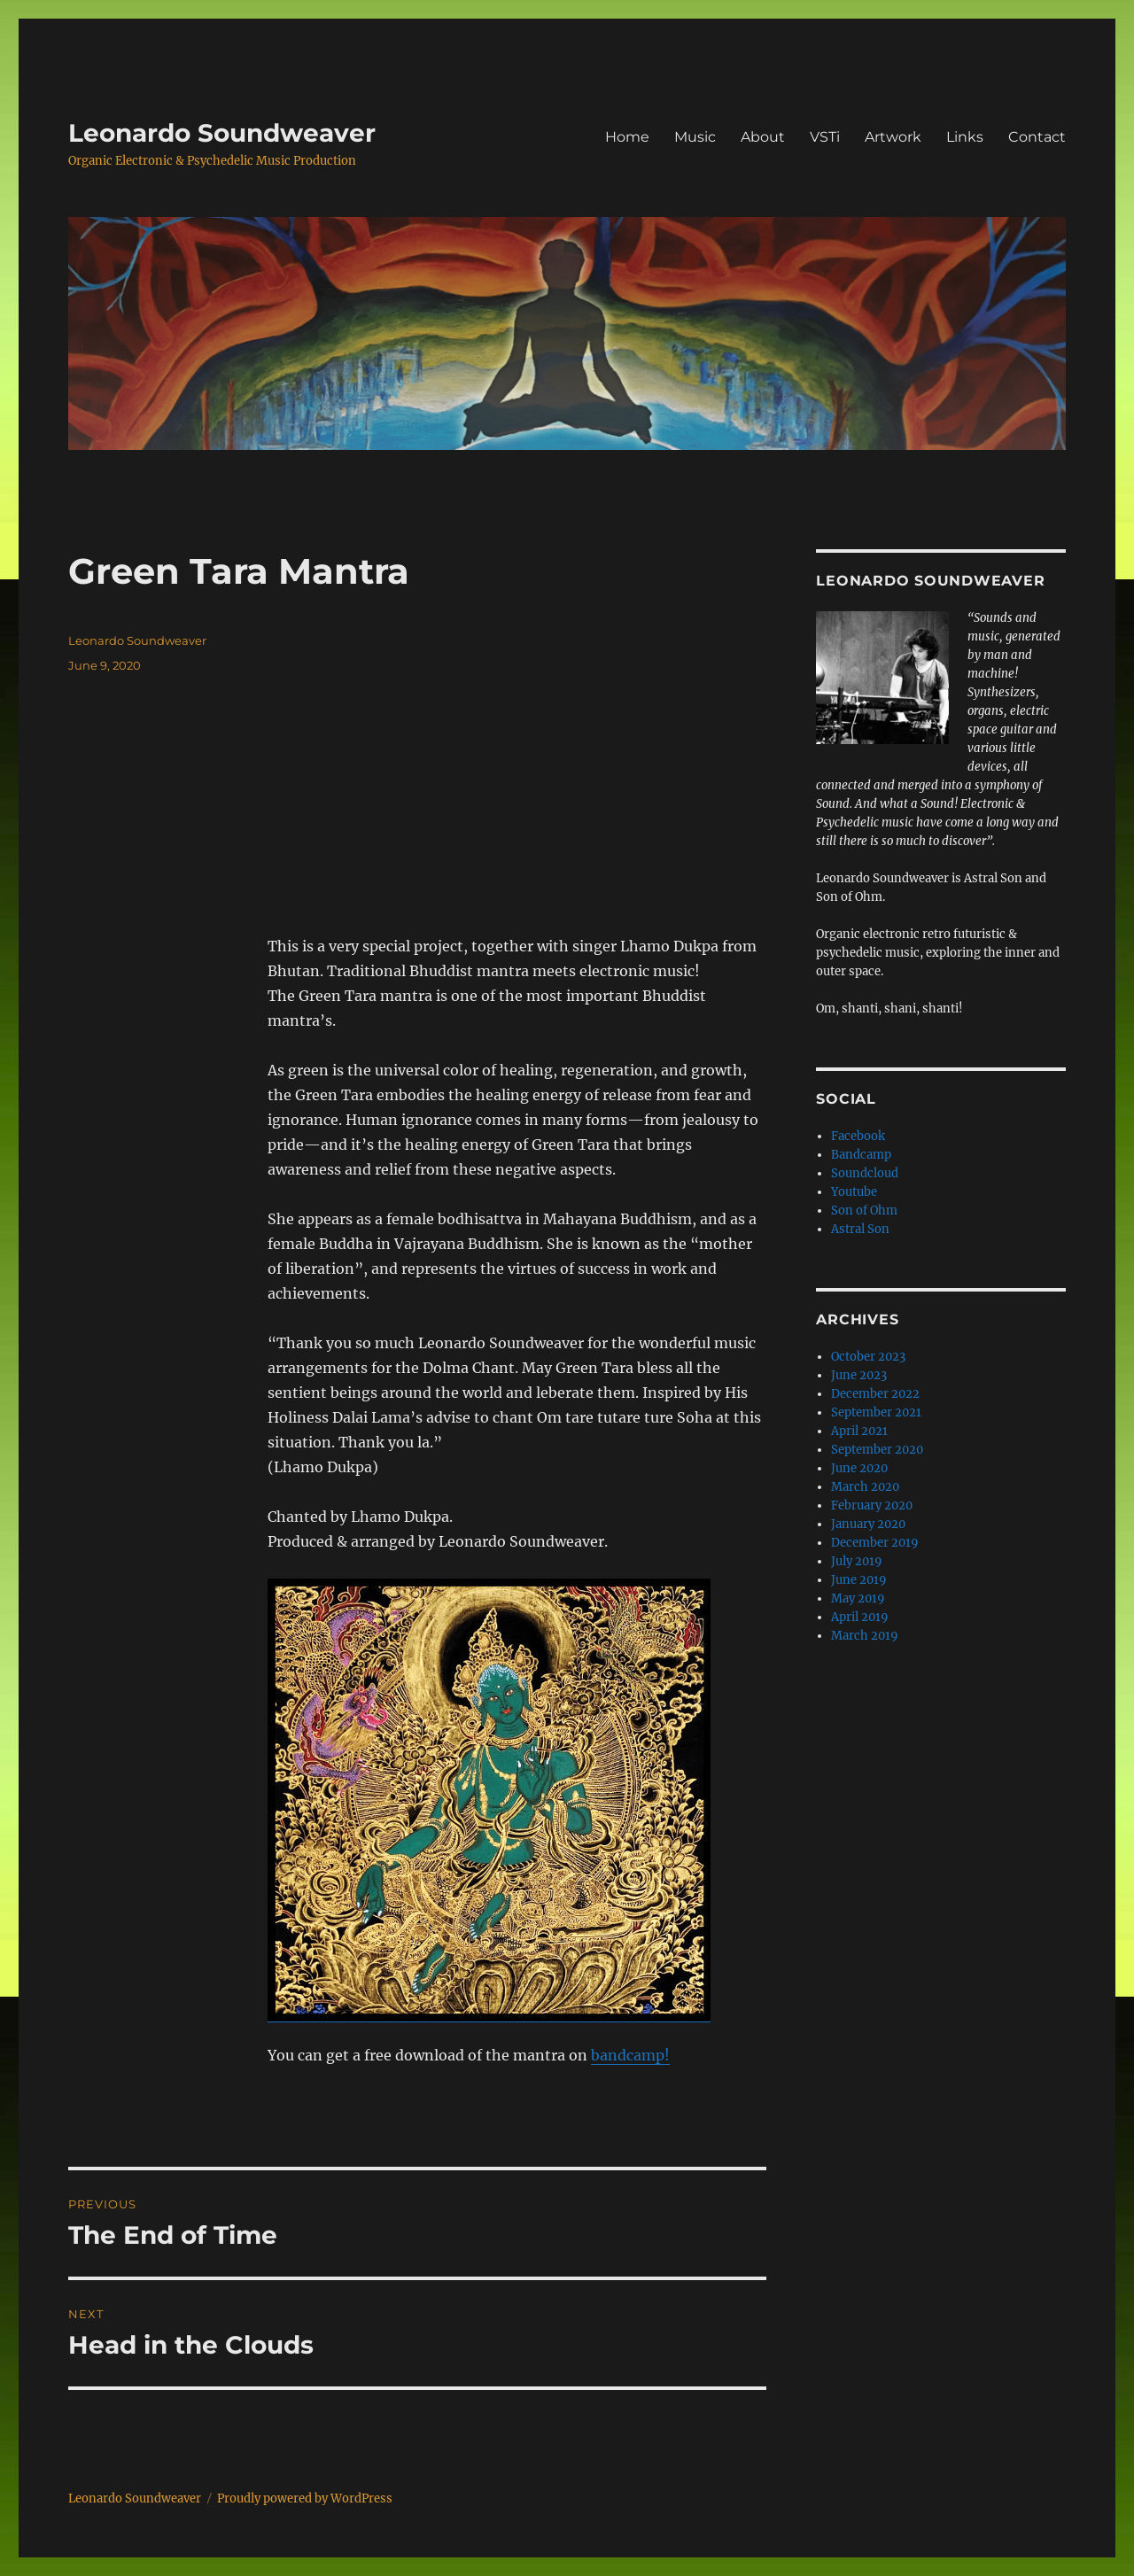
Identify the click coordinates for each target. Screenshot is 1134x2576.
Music (695, 136)
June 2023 (859, 1375)
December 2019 (875, 1542)
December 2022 (875, 1393)
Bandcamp (861, 1154)
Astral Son (860, 1229)
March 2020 (865, 1486)
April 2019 (860, 1617)
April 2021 (859, 1431)
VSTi (825, 136)
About (763, 136)
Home (627, 136)
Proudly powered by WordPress (304, 2498)
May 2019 (858, 1598)
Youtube (854, 1191)
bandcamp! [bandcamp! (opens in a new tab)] (630, 2055)
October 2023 (868, 1356)
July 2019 (856, 1561)
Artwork (893, 136)
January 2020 (868, 1524)
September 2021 (876, 1412)
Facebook (858, 1136)
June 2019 (859, 1579)
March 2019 (864, 1635)
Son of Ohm (864, 1210)
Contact (1037, 136)
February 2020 (872, 1505)
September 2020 (877, 1449)
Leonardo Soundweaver (222, 133)
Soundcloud (864, 1173)
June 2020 (859, 1468)
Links (964, 136)
